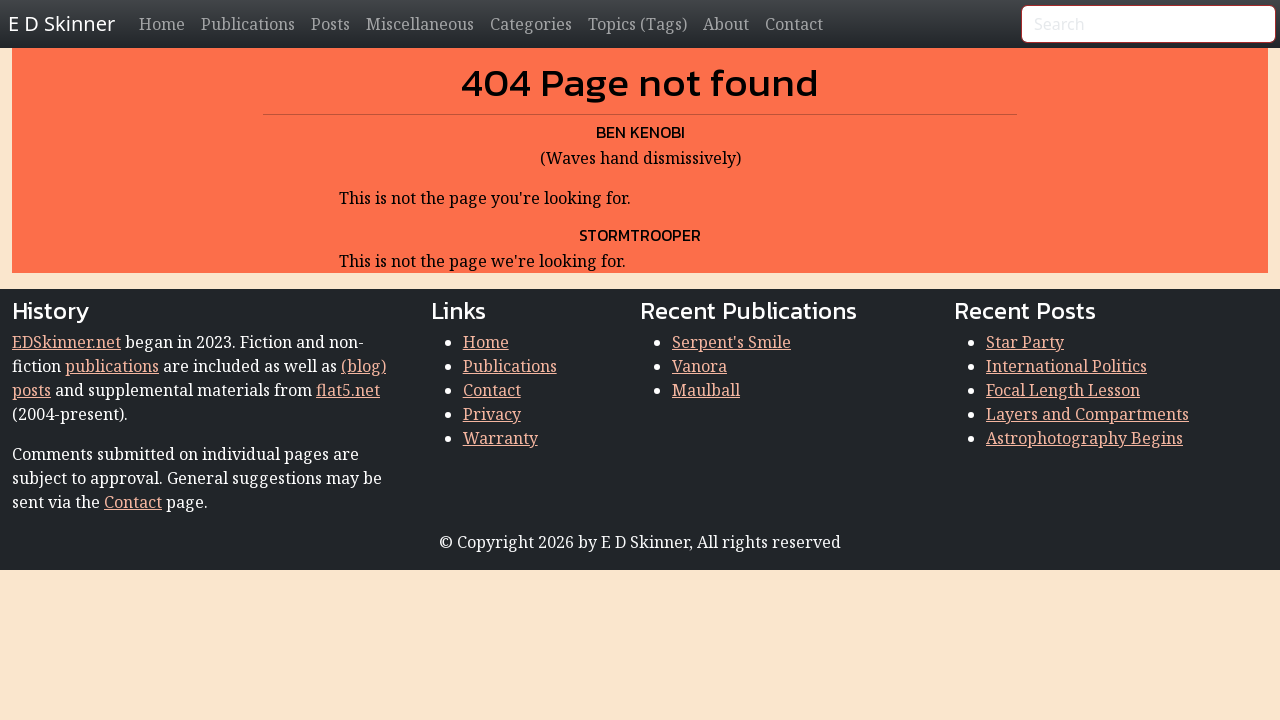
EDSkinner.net (66, 342)
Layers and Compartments (1087, 414)
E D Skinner (61, 23)
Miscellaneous (420, 24)
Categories (531, 24)
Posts (330, 24)
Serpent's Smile (731, 342)
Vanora (699, 366)
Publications (248, 24)
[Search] (1148, 24)
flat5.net (348, 390)
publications (112, 366)
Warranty (500, 438)
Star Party (1025, 342)
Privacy (492, 414)
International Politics (1066, 366)
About (726, 24)
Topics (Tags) (637, 24)
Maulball (706, 390)
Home (162, 24)
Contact (794, 24)
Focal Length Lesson (1063, 390)
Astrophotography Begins (1084, 438)
